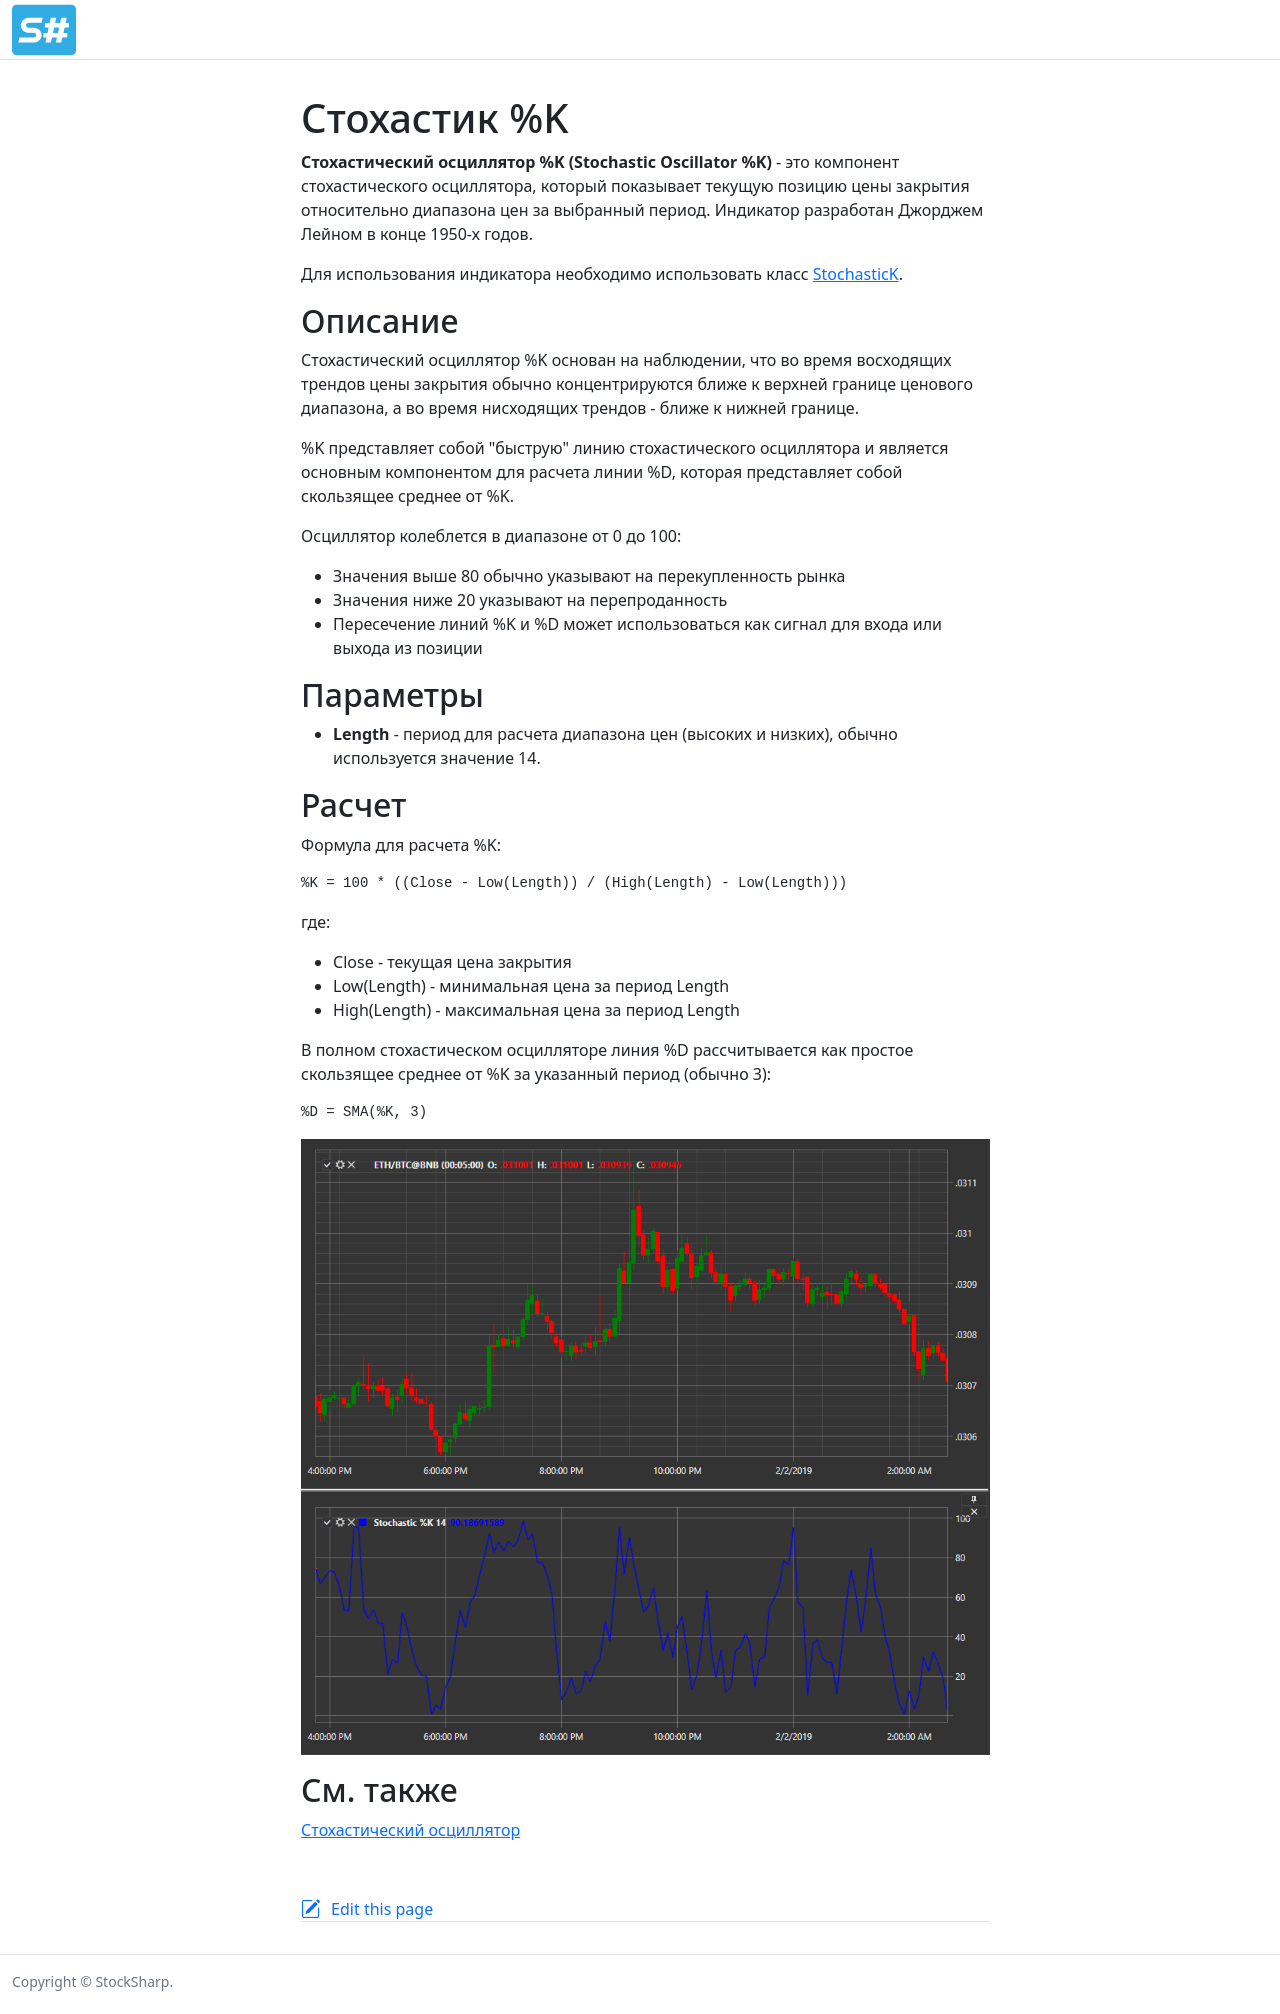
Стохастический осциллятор (410, 1830)
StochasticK (856, 274)
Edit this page (382, 1909)
